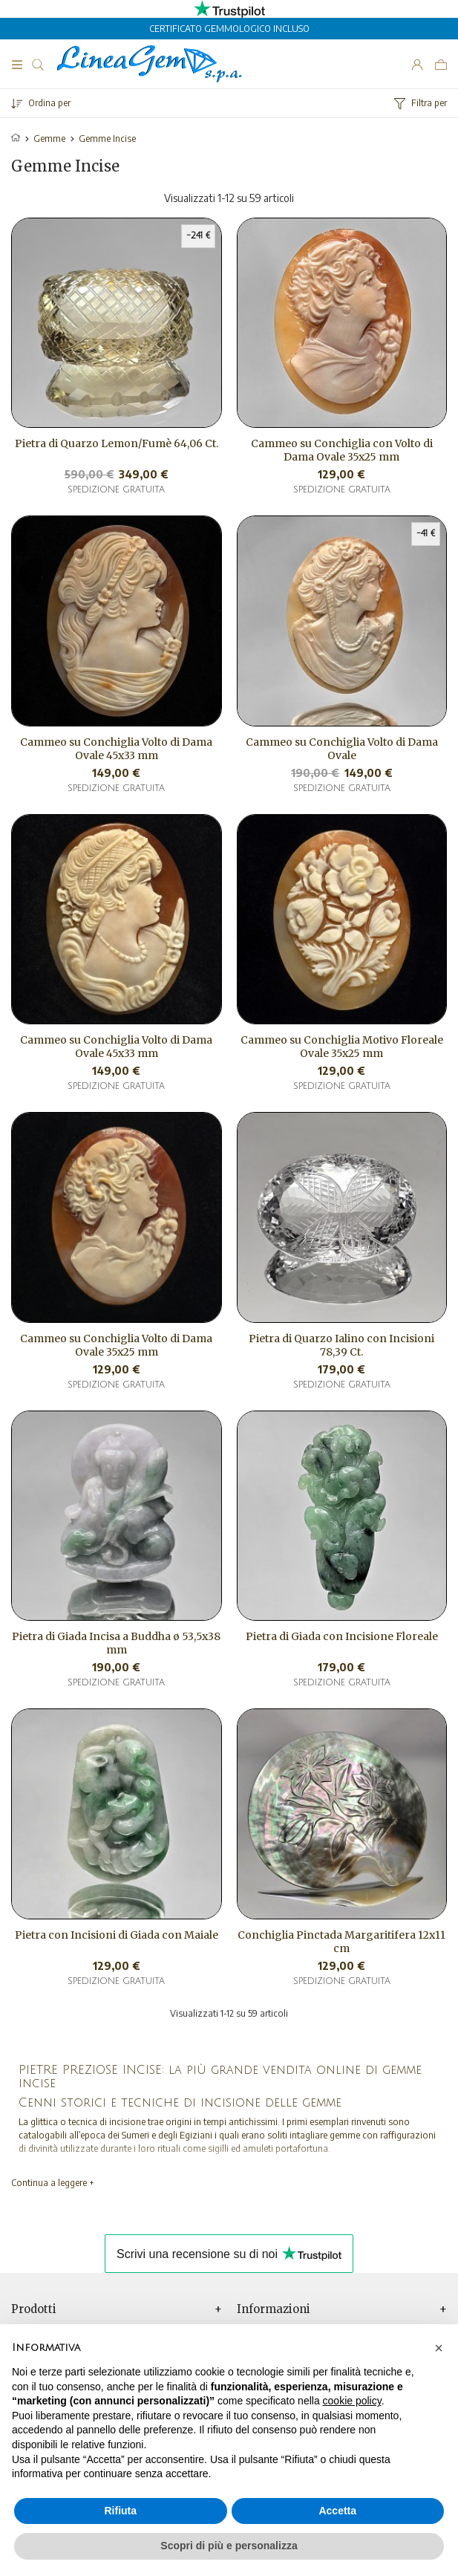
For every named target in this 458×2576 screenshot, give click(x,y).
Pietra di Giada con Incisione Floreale (342, 1636)
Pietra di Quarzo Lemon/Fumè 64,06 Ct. (116, 443)
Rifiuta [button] (120, 2511)
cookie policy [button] (352, 2401)
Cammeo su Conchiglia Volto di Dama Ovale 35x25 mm (116, 1345)
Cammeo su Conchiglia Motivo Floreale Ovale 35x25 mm (342, 1046)
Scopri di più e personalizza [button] (228, 2545)
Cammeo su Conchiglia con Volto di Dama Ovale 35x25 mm (342, 450)
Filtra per (420, 103)
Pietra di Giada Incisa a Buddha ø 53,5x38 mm (116, 1643)
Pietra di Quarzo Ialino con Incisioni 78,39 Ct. (341, 1345)
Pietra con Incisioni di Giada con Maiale (116, 1935)
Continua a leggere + (52, 2182)
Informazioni (273, 2309)
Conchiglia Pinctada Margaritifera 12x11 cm (341, 1941)
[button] (439, 2348)
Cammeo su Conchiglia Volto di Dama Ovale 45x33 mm (116, 748)
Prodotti (33, 2309)
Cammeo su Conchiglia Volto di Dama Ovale (342, 748)
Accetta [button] (337, 2511)
